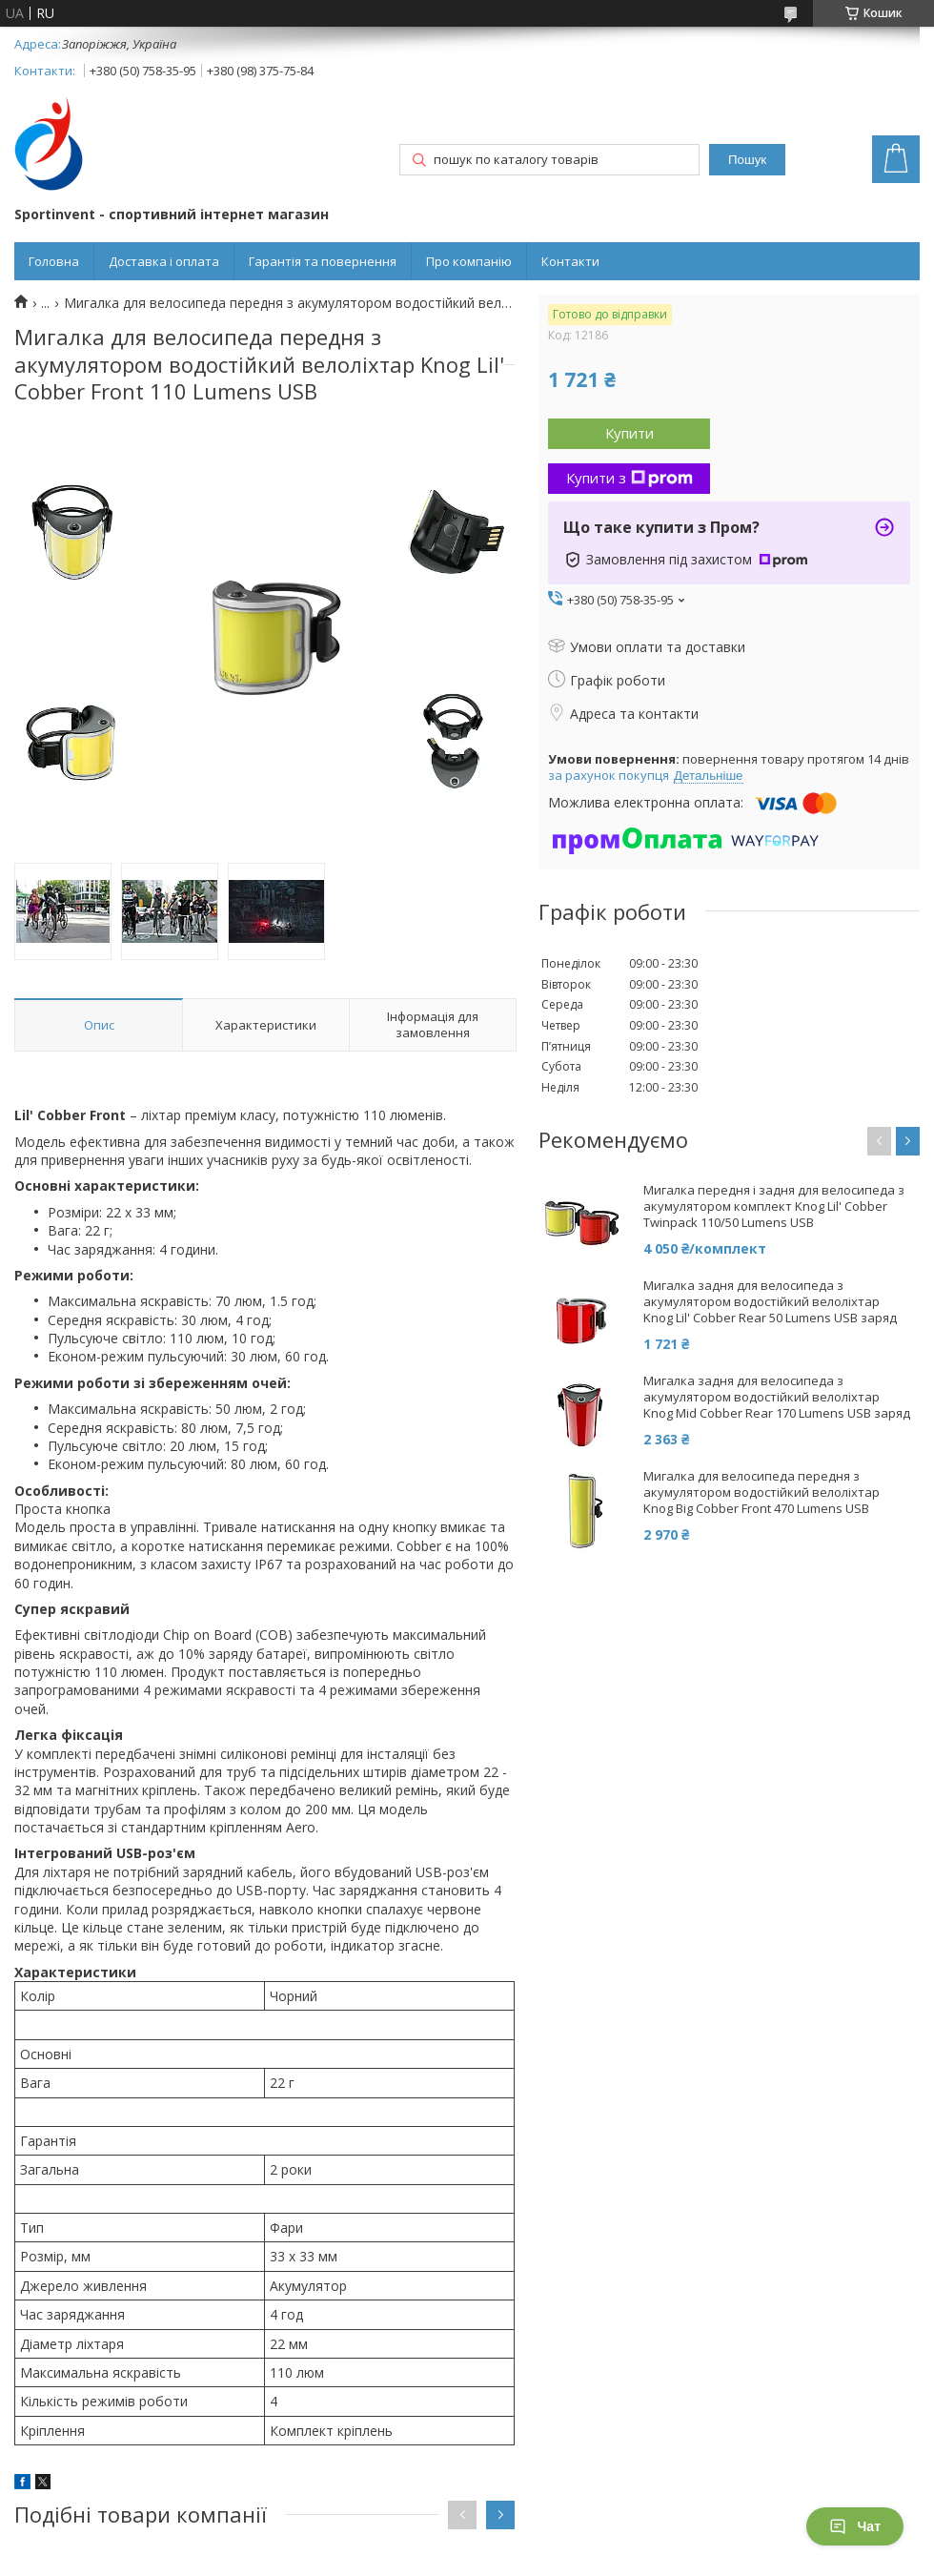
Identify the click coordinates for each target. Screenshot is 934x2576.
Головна (54, 261)
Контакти (570, 261)
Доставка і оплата (164, 261)
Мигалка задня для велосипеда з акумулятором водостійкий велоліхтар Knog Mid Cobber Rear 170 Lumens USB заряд (776, 1397)
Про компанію (469, 261)
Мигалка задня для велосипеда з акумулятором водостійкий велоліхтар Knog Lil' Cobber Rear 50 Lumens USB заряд (770, 1302)
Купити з (629, 477)
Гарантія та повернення (322, 261)
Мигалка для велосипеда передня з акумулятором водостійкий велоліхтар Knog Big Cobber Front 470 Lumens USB (761, 1492)
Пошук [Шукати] (747, 160)
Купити (629, 432)
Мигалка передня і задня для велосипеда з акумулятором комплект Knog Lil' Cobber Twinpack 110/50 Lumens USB (773, 1206)
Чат (855, 2526)
